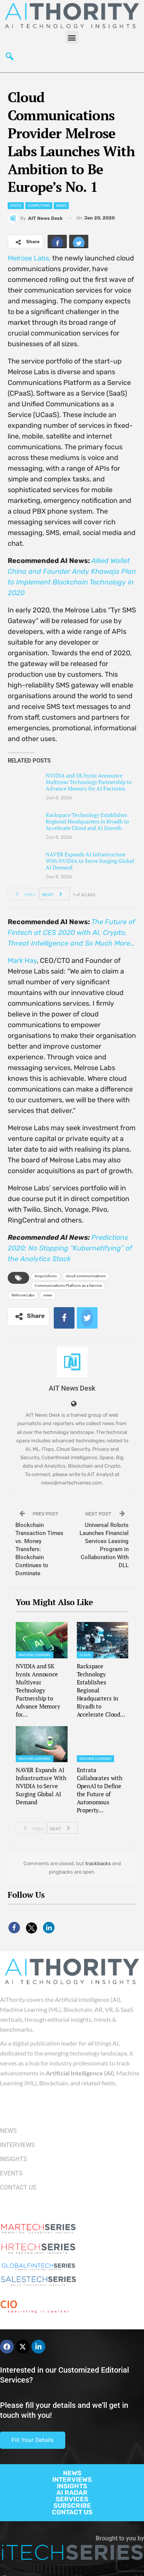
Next (54, 894)
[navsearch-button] (9, 57)
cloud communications (86, 1276)
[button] (72, 37)
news (47, 1295)
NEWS (72, 2473)
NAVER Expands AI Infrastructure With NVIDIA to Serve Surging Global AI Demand (90, 861)
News (61, 205)
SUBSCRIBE (72, 2505)
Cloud (85, 1655)
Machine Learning (34, 1655)
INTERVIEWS (72, 2479)
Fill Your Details (33, 2440)
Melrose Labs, (29, 258)
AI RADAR (72, 2492)
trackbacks (98, 1863)
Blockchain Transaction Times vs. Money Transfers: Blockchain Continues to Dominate (39, 1549)
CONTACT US (72, 2512)
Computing (39, 205)
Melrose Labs (23, 1295)
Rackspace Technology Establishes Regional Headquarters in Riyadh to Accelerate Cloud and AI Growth (87, 821)
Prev (23, 894)
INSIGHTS (72, 2486)
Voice (16, 205)
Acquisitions (46, 1276)
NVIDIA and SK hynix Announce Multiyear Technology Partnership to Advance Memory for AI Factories (89, 782)
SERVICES (72, 2499)
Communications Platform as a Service (68, 1285)
